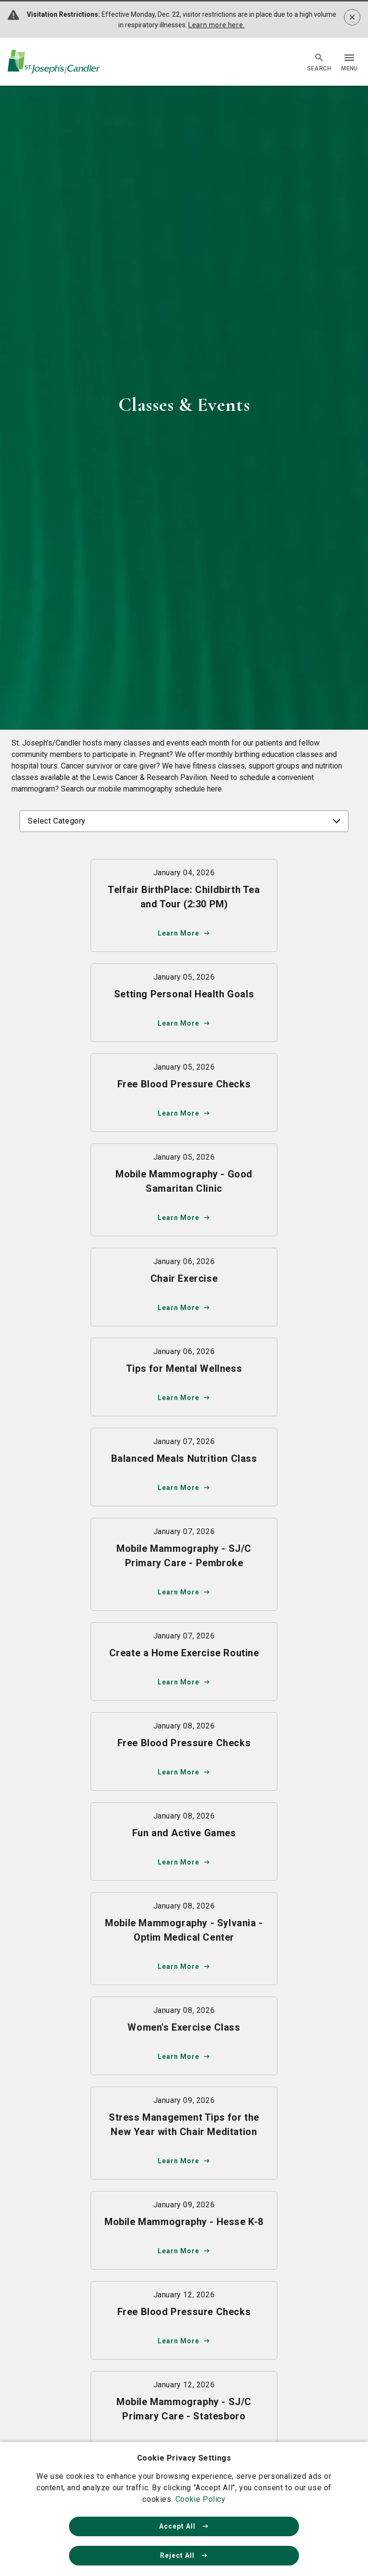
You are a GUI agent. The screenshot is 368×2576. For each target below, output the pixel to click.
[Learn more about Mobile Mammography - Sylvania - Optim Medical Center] (184, 1939)
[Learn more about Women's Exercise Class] (184, 2036)
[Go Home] (54, 62)
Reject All (184, 2555)
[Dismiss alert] (352, 17)
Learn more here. (216, 25)
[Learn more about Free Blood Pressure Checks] (184, 1092)
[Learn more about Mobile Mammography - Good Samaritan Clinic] (184, 1190)
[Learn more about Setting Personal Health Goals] (184, 1002)
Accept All (184, 2526)
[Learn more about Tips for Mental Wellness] (184, 1377)
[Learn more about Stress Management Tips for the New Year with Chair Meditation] (184, 2133)
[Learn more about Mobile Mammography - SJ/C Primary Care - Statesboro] (184, 2417)
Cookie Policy (200, 2499)
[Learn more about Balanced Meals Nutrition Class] (184, 1467)
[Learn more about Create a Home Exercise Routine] (184, 1661)
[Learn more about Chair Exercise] (184, 1287)
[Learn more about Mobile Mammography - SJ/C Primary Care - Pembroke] (184, 1564)
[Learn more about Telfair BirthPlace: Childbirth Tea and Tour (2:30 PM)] (184, 905)
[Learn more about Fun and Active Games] (184, 1841)
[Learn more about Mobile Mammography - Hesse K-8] (184, 2230)
